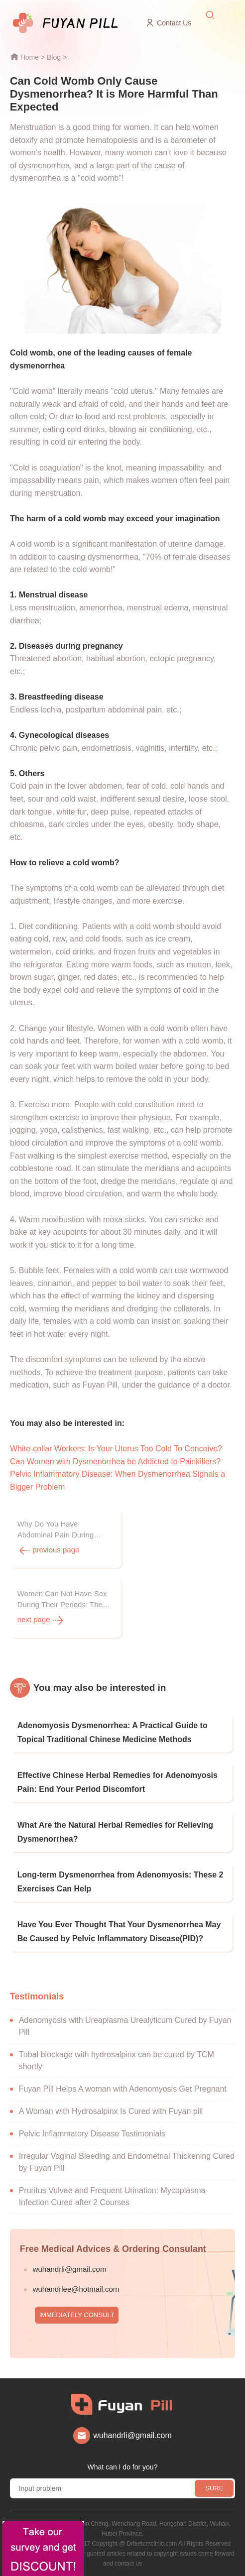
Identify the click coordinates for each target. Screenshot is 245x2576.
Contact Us (174, 23)
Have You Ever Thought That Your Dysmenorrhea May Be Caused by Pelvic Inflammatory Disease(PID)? (119, 1931)
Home (29, 57)
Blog (54, 57)
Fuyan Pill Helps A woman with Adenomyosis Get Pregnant (123, 2089)
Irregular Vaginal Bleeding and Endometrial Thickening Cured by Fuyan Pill (127, 2162)
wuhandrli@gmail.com (70, 2269)
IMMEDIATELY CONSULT (77, 2315)
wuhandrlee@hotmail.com (76, 2289)
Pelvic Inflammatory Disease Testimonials (92, 2133)
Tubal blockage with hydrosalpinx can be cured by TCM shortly (116, 2060)
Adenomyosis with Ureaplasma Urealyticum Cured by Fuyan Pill (125, 2026)
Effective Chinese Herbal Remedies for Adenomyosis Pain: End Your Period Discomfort (117, 1782)
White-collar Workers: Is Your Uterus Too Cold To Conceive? (116, 1448)
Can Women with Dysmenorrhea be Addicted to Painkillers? (115, 1461)
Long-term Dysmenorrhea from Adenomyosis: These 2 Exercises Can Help (120, 1882)
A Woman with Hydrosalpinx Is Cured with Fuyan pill (111, 2111)
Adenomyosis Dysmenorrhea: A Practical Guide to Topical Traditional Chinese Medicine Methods (112, 1732)
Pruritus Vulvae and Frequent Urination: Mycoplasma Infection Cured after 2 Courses (112, 2196)
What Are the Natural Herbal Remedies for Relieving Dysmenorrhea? (115, 1832)
